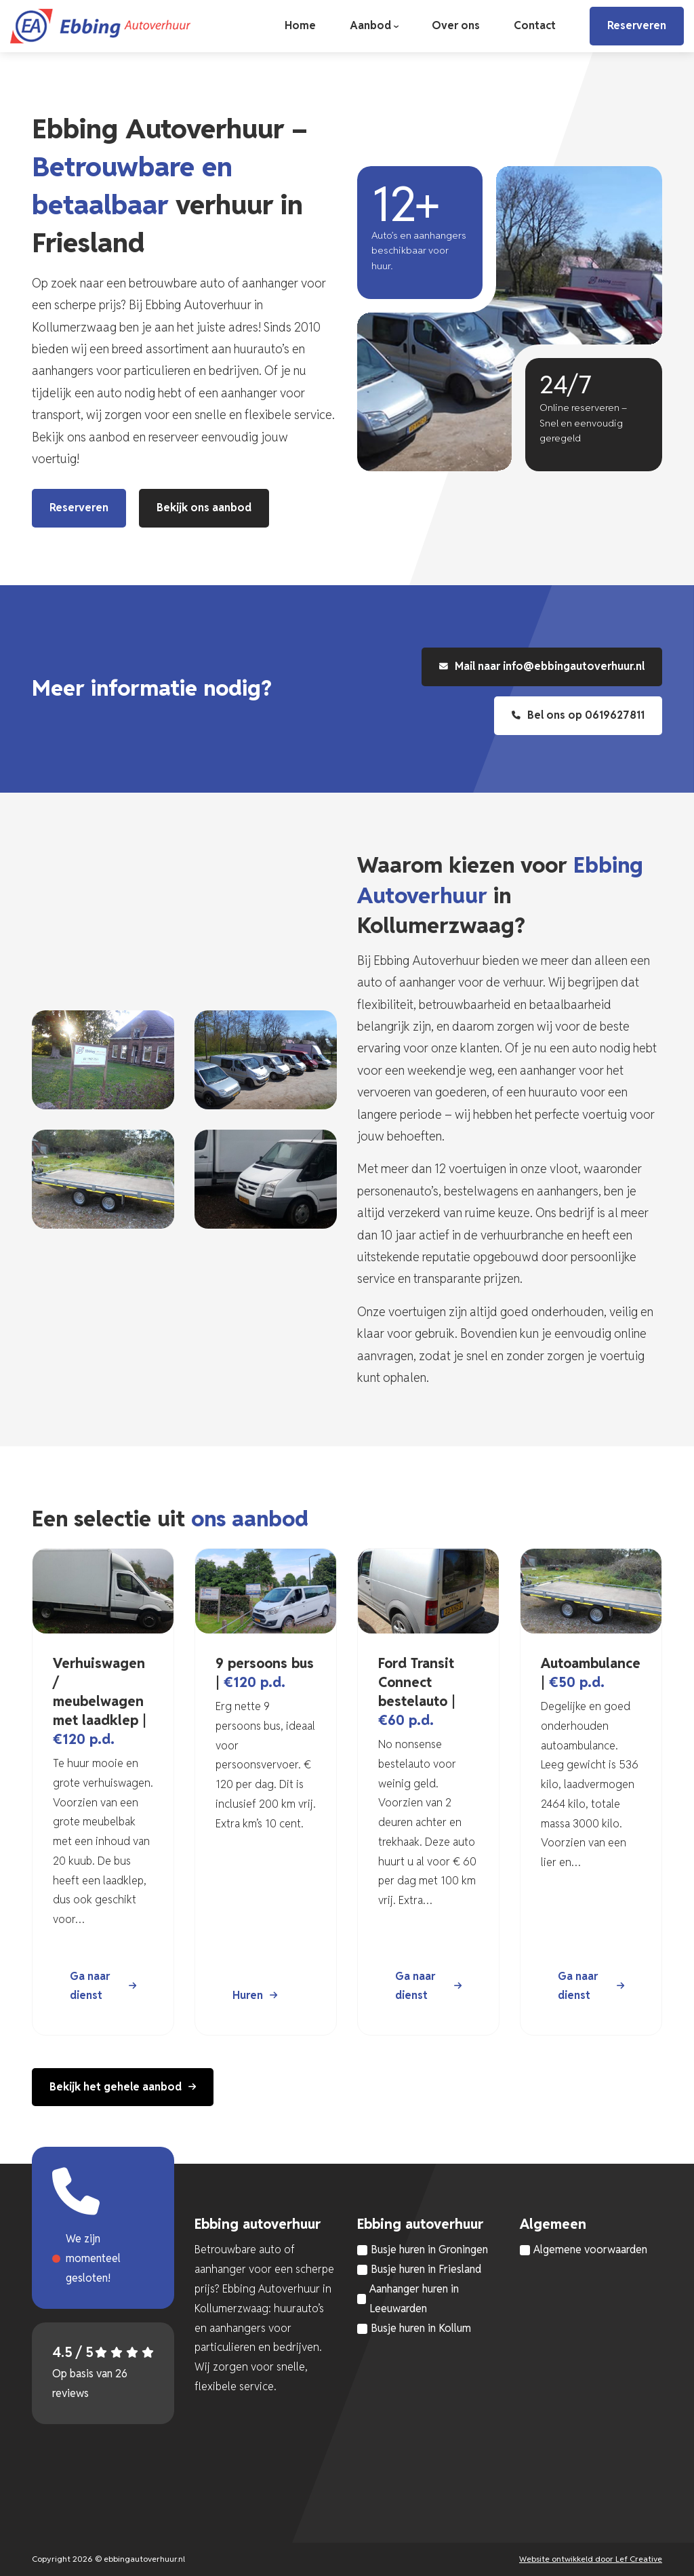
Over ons (456, 25)
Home (300, 25)
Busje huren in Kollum (421, 2328)
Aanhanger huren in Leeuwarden (414, 2299)
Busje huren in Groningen (429, 2249)
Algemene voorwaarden (590, 2249)
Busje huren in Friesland (426, 2269)
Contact (535, 25)
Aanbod (370, 25)
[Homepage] (100, 25)
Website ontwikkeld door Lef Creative (590, 2559)
